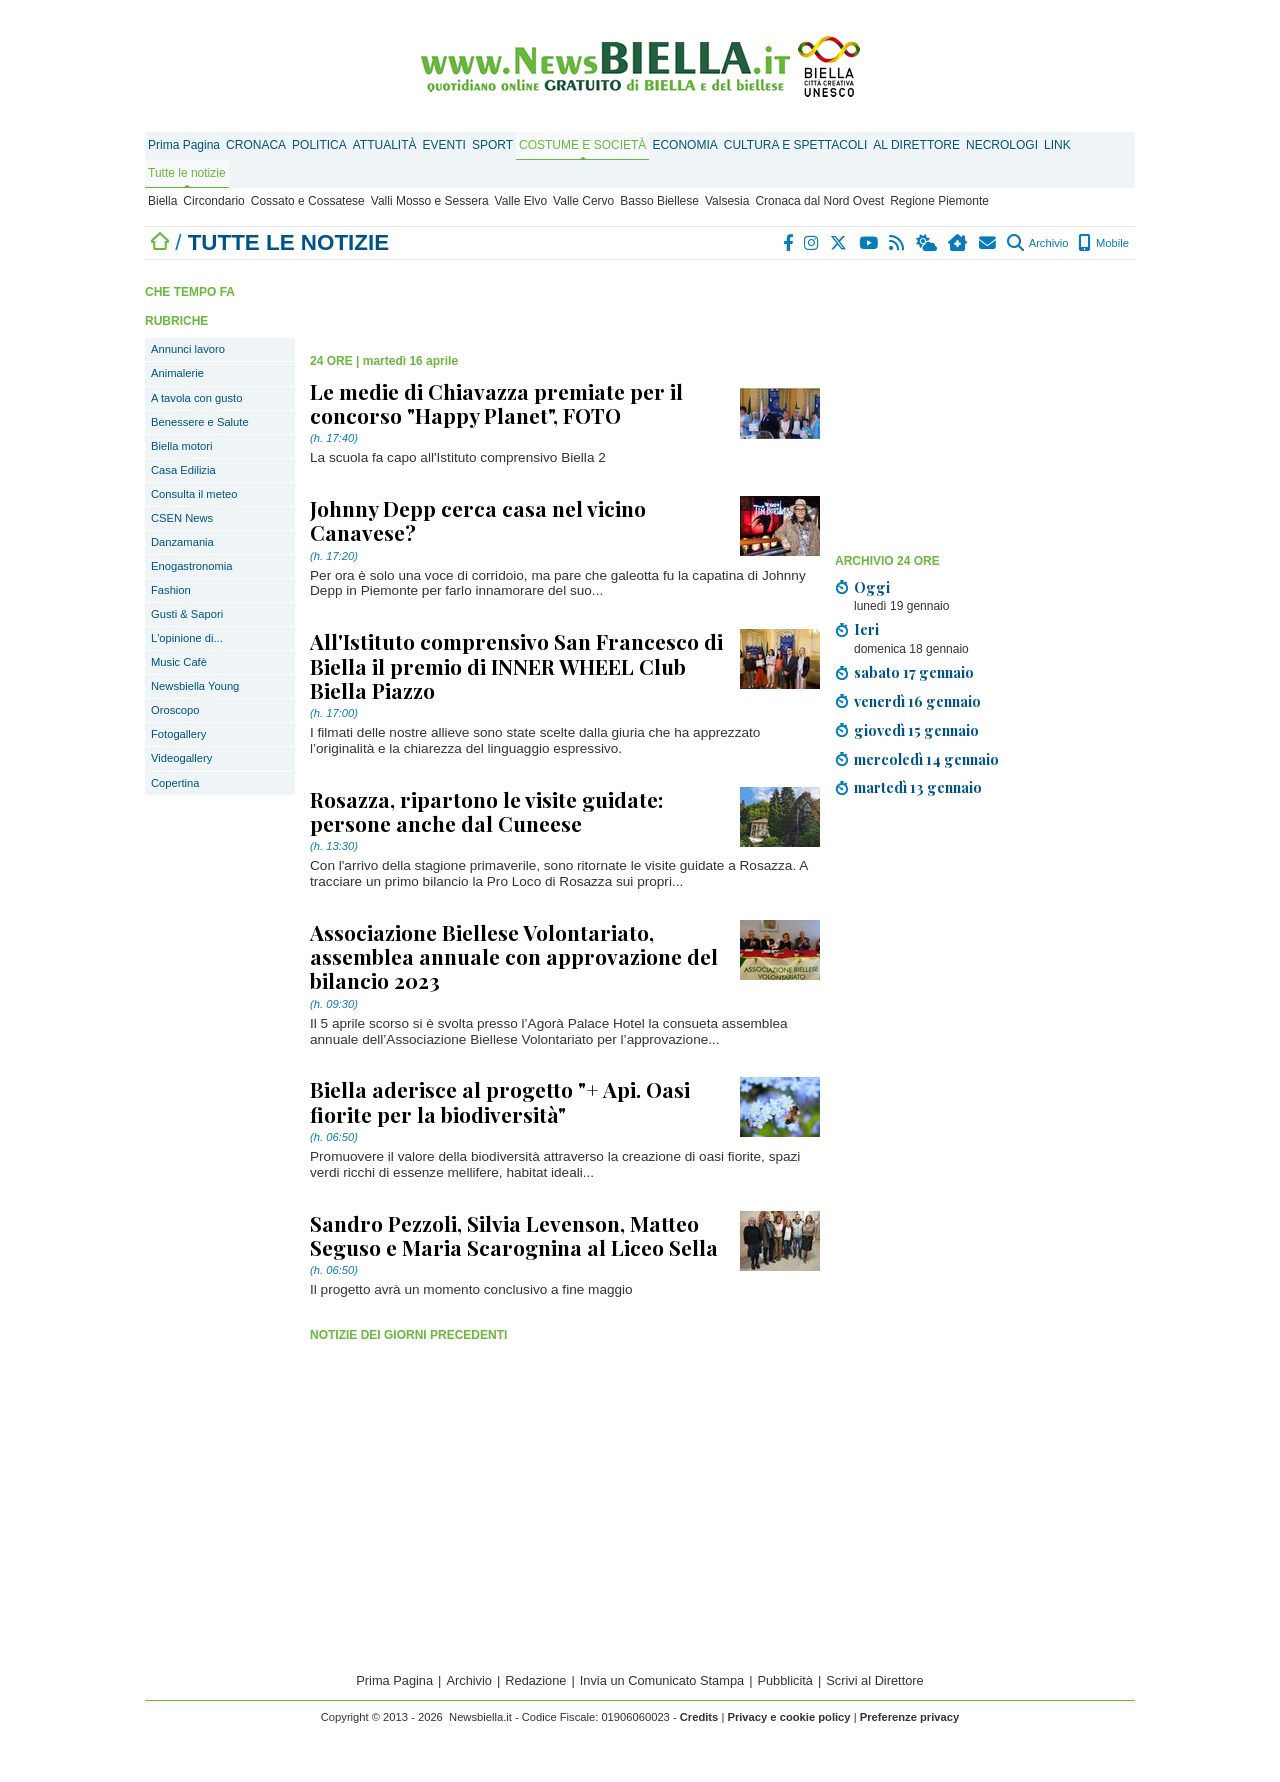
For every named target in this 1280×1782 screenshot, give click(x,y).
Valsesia (727, 201)
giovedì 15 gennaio (916, 730)
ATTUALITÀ (385, 145)
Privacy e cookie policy (788, 1717)
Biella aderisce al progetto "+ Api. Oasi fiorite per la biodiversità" (500, 1101)
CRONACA (256, 145)
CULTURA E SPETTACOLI (796, 145)
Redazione (535, 1680)
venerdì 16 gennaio (917, 701)
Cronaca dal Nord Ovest (819, 201)
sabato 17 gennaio (914, 672)
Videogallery (181, 758)
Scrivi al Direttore (874, 1680)
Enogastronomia (191, 566)
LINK (1057, 145)
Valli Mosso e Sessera (430, 201)
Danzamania (182, 542)
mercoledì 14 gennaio (926, 759)
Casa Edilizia (183, 470)
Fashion (171, 590)
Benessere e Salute (200, 422)
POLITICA (319, 145)
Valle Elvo (521, 201)
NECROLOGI (1002, 145)
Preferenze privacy (910, 1717)
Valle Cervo (583, 201)
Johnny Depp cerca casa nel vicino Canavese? (478, 520)
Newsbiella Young (195, 686)
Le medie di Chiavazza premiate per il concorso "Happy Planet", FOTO (496, 403)
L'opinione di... (187, 638)
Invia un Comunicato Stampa (662, 1680)
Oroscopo (175, 710)
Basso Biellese (659, 201)
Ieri (866, 629)
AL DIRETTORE (916, 145)
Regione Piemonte (939, 201)
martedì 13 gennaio (918, 787)
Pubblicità (785, 1680)
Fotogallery (178, 734)
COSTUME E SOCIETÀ (582, 145)
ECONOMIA (684, 145)
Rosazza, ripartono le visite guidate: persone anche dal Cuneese (486, 811)
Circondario (213, 201)
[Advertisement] (985, 405)
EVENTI (444, 145)
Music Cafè (179, 662)
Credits (699, 1717)
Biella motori (182, 446)
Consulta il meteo (194, 494)
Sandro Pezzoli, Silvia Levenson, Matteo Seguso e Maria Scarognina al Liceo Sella (514, 1235)
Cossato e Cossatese (308, 201)
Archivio (1037, 243)
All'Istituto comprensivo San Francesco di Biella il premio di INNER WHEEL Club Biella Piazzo (516, 665)
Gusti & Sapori (187, 614)
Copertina (175, 783)
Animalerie (177, 373)
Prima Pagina (184, 145)
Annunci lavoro (188, 349)
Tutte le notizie (187, 173)
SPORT (492, 145)
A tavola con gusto (196, 398)
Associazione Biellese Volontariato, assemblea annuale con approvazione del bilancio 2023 (514, 956)
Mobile (1103, 243)
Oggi (872, 587)
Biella (162, 201)
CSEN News (182, 518)
